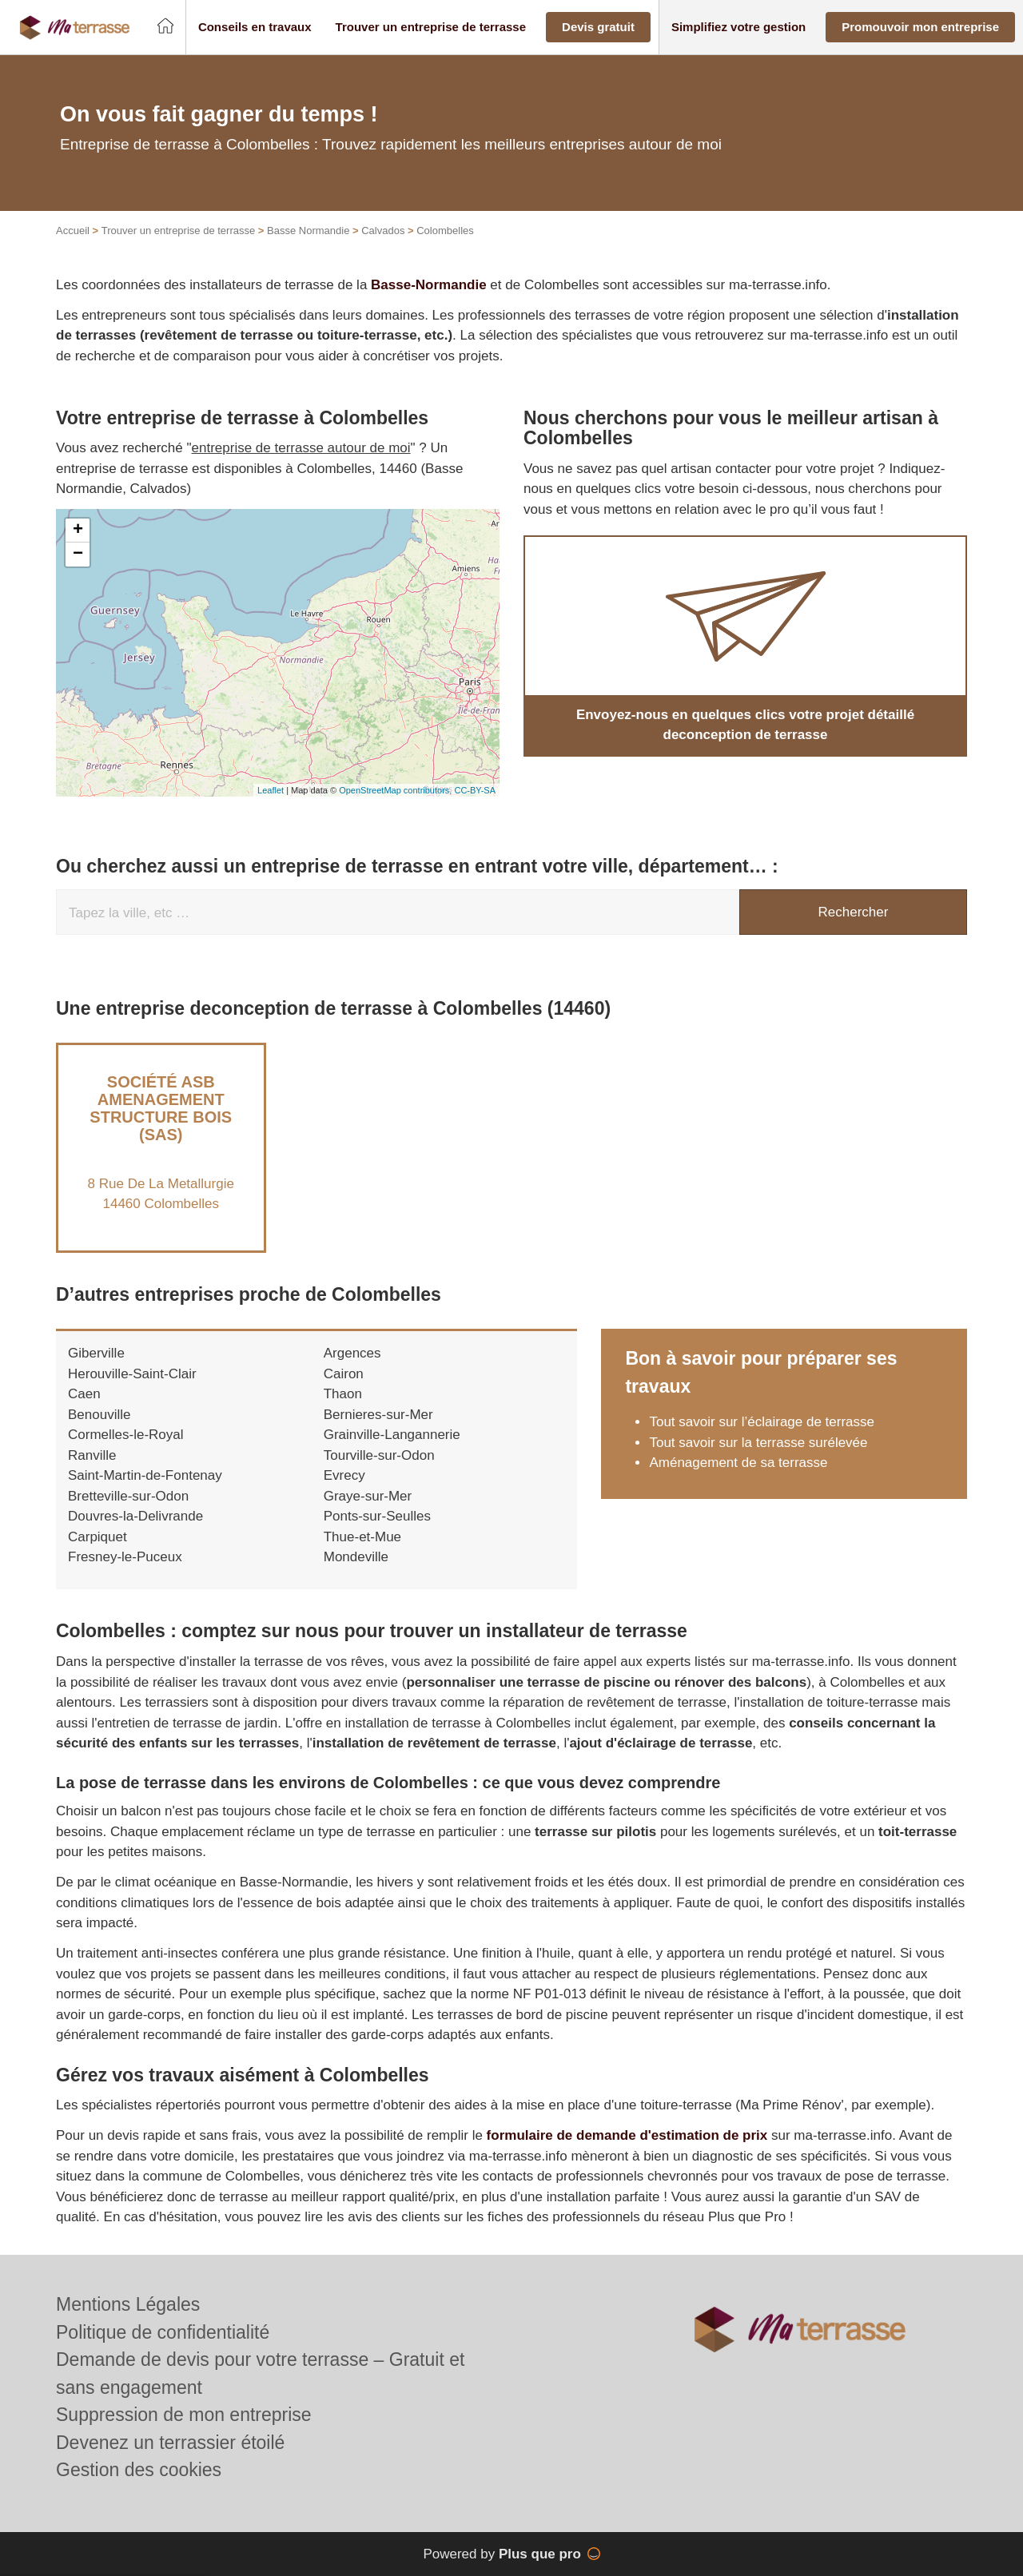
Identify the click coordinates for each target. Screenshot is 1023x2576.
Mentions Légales (128, 2304)
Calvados (382, 231)
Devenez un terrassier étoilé (170, 2442)
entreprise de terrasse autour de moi (301, 447)
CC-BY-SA (475, 790)
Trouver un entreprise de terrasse (178, 231)
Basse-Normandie (429, 284)
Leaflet (270, 790)
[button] (255, 27)
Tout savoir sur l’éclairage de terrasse (761, 1421)
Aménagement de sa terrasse (738, 1462)
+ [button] (78, 531)
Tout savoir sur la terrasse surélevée (758, 1442)
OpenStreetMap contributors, (396, 790)
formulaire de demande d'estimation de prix (627, 2135)
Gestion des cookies (138, 2469)
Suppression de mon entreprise (184, 2414)
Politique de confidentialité (162, 2332)
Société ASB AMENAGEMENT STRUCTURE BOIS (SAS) (161, 1108)
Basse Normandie (308, 231)
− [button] (78, 554)
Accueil (73, 231)
